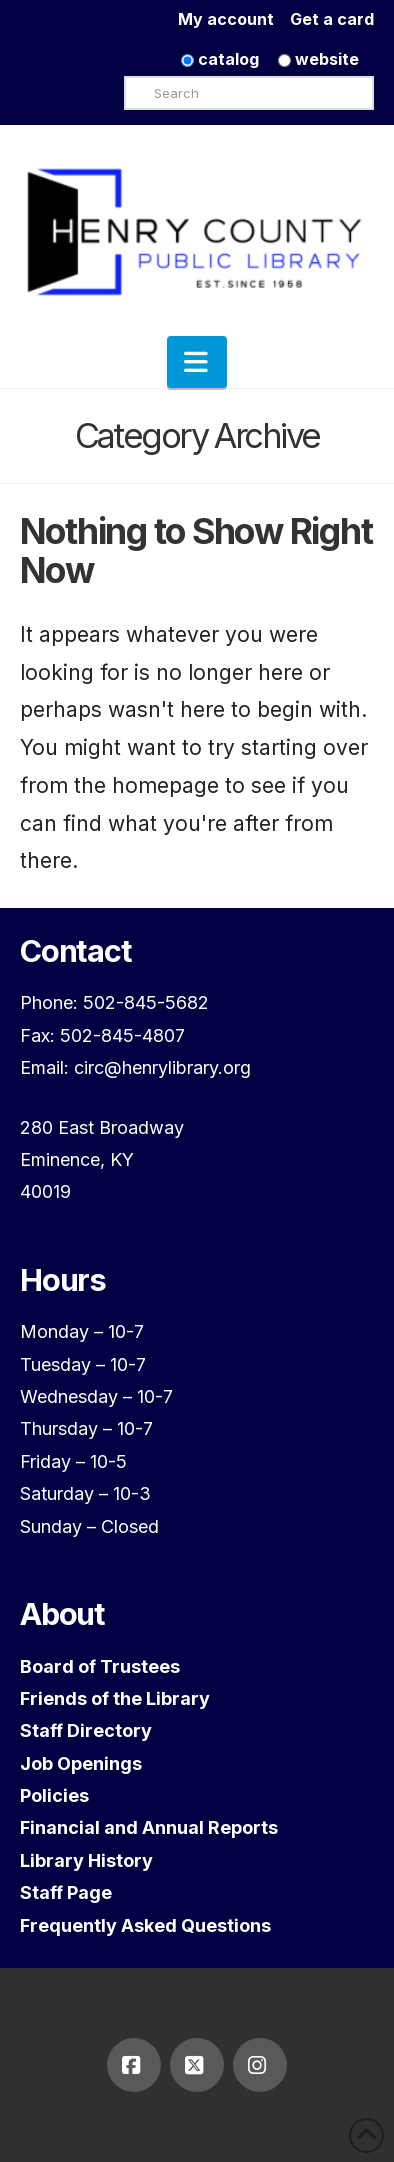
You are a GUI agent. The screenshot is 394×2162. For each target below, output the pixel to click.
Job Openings (81, 1763)
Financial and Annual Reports (149, 1827)
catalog (220, 59)
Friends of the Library (115, 1698)
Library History (86, 1860)
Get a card (332, 19)
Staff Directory (86, 1730)
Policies (54, 1795)
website (318, 59)
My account (234, 19)
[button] (197, 362)
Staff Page (66, 1892)
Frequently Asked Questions (145, 1925)
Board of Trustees (100, 1666)
